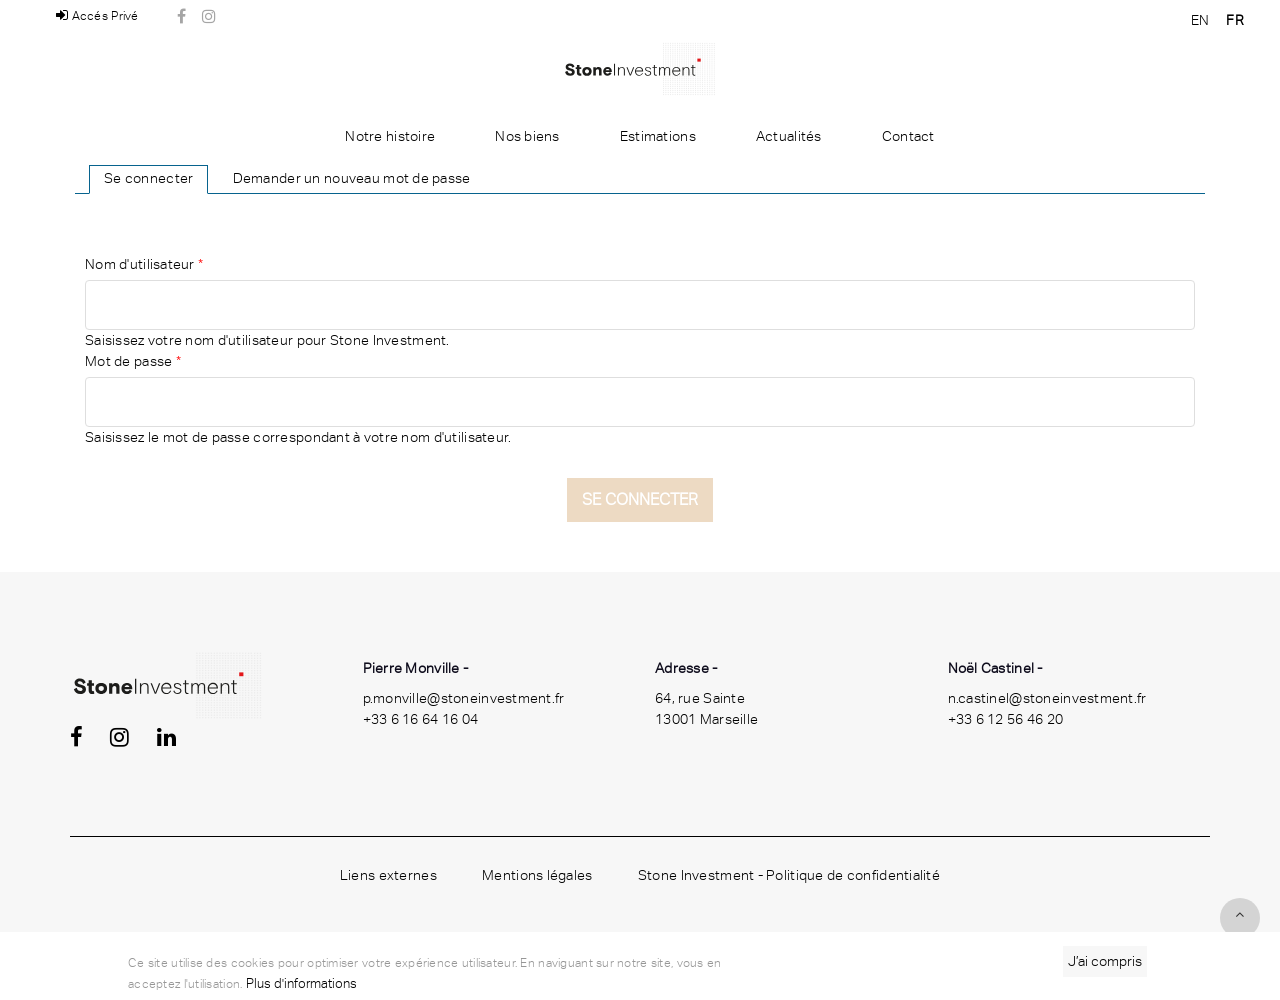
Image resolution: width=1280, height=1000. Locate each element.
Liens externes (388, 875)
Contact (908, 136)
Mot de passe (133, 361)
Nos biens (527, 136)
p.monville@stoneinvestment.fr (464, 698)
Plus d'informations (301, 983)
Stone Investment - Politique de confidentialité (789, 875)
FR (1235, 20)
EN (1200, 20)
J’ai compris (1105, 961)
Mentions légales (537, 875)
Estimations (658, 136)
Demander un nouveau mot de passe (352, 178)
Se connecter (148, 178)
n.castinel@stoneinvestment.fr (1047, 698)
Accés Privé (97, 16)
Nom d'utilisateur (144, 264)
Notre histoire (390, 136)
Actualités (789, 136)
